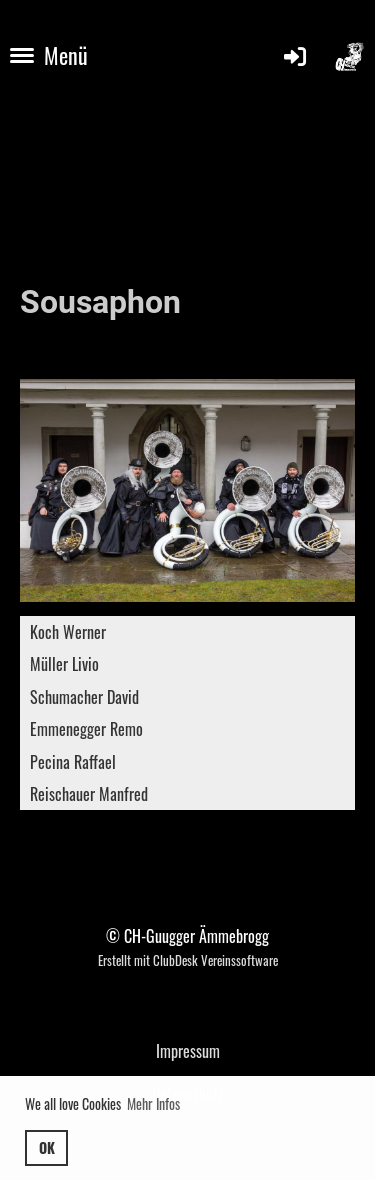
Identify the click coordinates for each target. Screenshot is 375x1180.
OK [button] (47, 1147)
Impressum (188, 1051)
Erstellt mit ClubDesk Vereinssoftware (188, 960)
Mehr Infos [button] (153, 1103)
